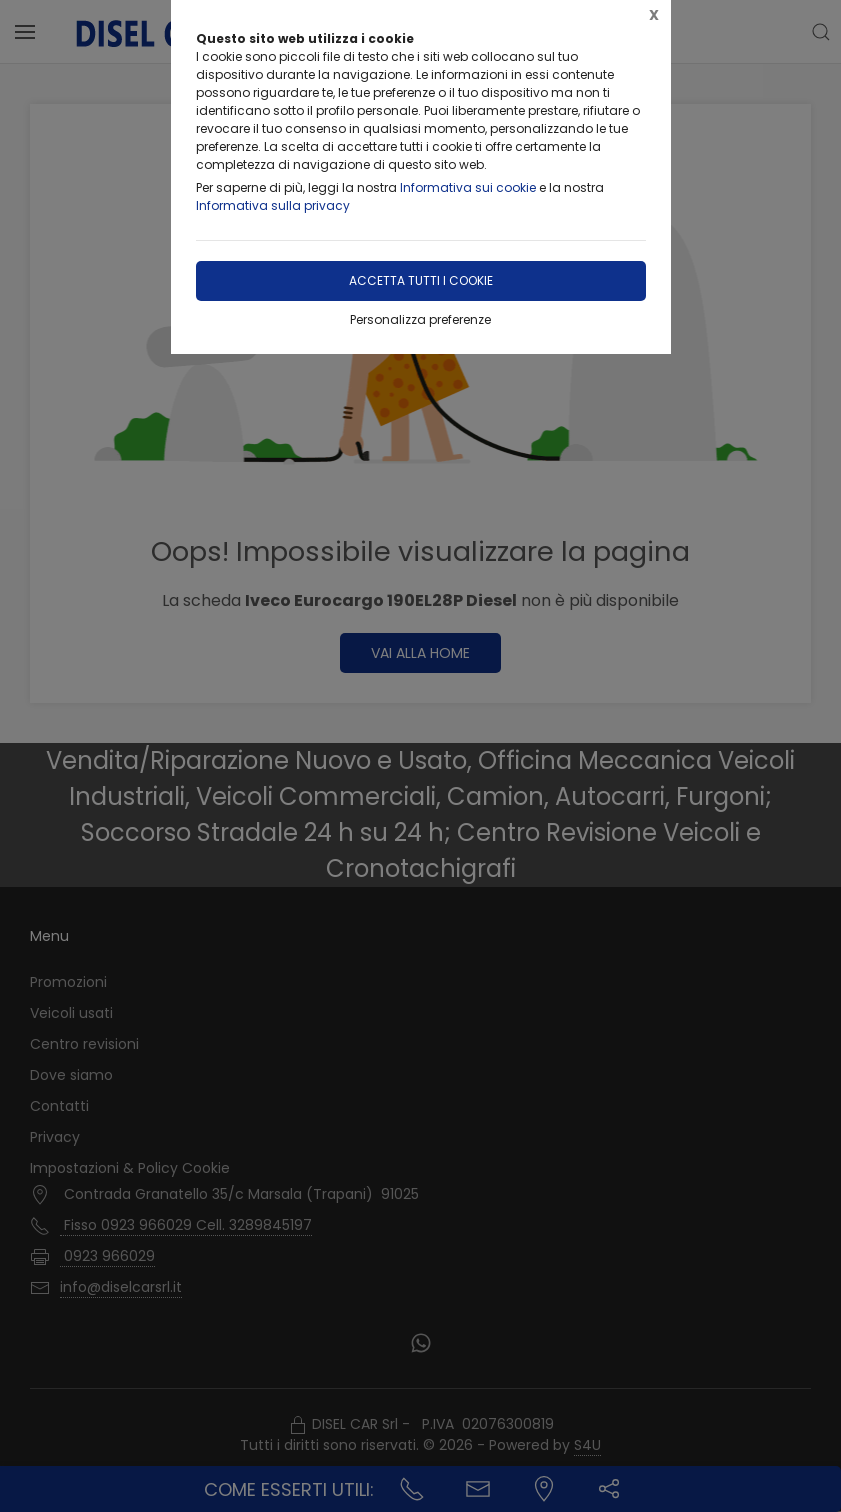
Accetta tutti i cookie (421, 280)
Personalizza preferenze (420, 319)
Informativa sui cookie (468, 187)
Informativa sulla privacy (273, 205)
